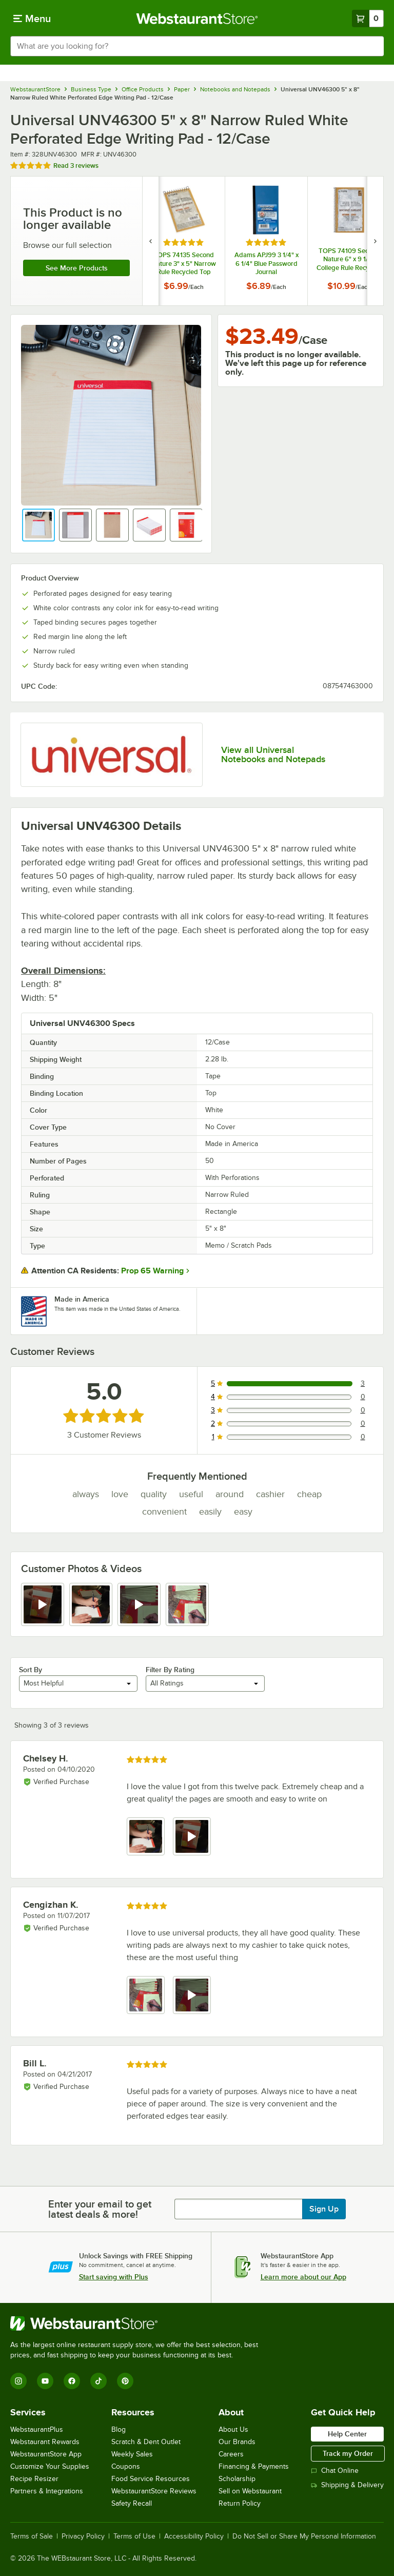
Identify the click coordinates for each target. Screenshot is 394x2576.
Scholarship (237, 2479)
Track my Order (348, 2453)
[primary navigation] (32, 18)
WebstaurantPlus (36, 2429)
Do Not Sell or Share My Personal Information (304, 2536)
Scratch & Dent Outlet (146, 2442)
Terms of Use (134, 2536)
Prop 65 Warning (152, 1270)
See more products (77, 268)
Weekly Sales (132, 2454)
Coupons (125, 2466)
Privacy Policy (83, 2536)
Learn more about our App (303, 2277)
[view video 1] (42, 1604)
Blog (118, 2429)
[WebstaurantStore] (138, 2323)
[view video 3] (139, 1604)
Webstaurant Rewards (45, 2442)
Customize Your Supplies (49, 2466)
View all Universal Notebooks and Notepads (273, 754)
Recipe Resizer (34, 2479)
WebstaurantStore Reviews (153, 2491)
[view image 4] (187, 1604)
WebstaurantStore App (46, 2454)
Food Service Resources (150, 2479)
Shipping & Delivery (347, 2485)
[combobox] (197, 46)
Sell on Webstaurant (250, 2491)
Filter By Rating (170, 1669)
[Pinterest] (125, 2381)
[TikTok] (98, 2381)
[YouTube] (45, 2381)
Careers (231, 2454)
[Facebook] (72, 2381)
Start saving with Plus (113, 2277)
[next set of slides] (375, 241)
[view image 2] (90, 1604)
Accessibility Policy (194, 2536)
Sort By (30, 1669)
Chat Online (335, 2470)
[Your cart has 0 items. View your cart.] (368, 18)
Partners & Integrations (46, 2491)
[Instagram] (18, 2381)
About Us (233, 2429)
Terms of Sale (31, 2536)
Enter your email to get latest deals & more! (99, 2209)
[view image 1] (146, 1836)
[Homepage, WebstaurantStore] (197, 18)
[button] (38, 525)
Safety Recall (131, 2503)
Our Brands (237, 2442)
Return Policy (240, 2503)
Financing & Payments (254, 2466)
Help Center (347, 2434)
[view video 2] (192, 1836)
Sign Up (324, 2209)
